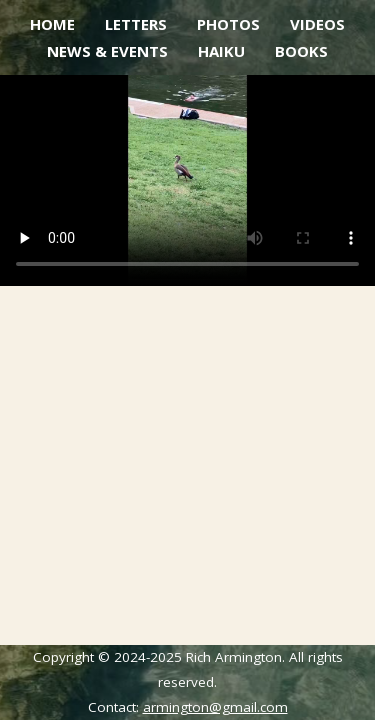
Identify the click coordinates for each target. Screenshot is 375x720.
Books (301, 51)
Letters (136, 24)
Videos (317, 24)
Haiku (221, 51)
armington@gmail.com (215, 707)
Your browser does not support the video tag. (187, 180)
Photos (228, 24)
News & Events (107, 51)
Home (52, 24)
